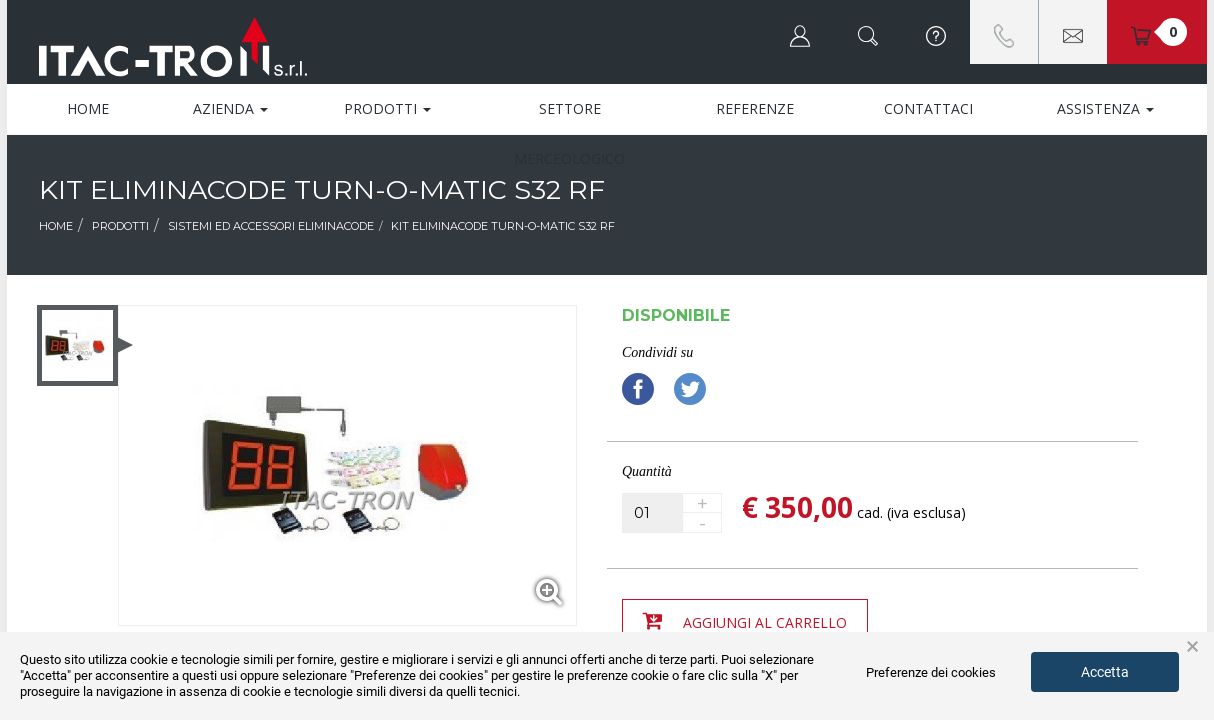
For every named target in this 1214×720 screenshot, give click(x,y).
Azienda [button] (230, 108)
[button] (800, 32)
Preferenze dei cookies (931, 672)
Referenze (755, 108)
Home (88, 108)
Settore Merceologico (569, 116)
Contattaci (928, 108)
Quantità (647, 471)
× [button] (1192, 647)
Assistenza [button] (1105, 108)
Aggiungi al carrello (745, 621)
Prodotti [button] (387, 108)
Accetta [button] (1105, 672)
